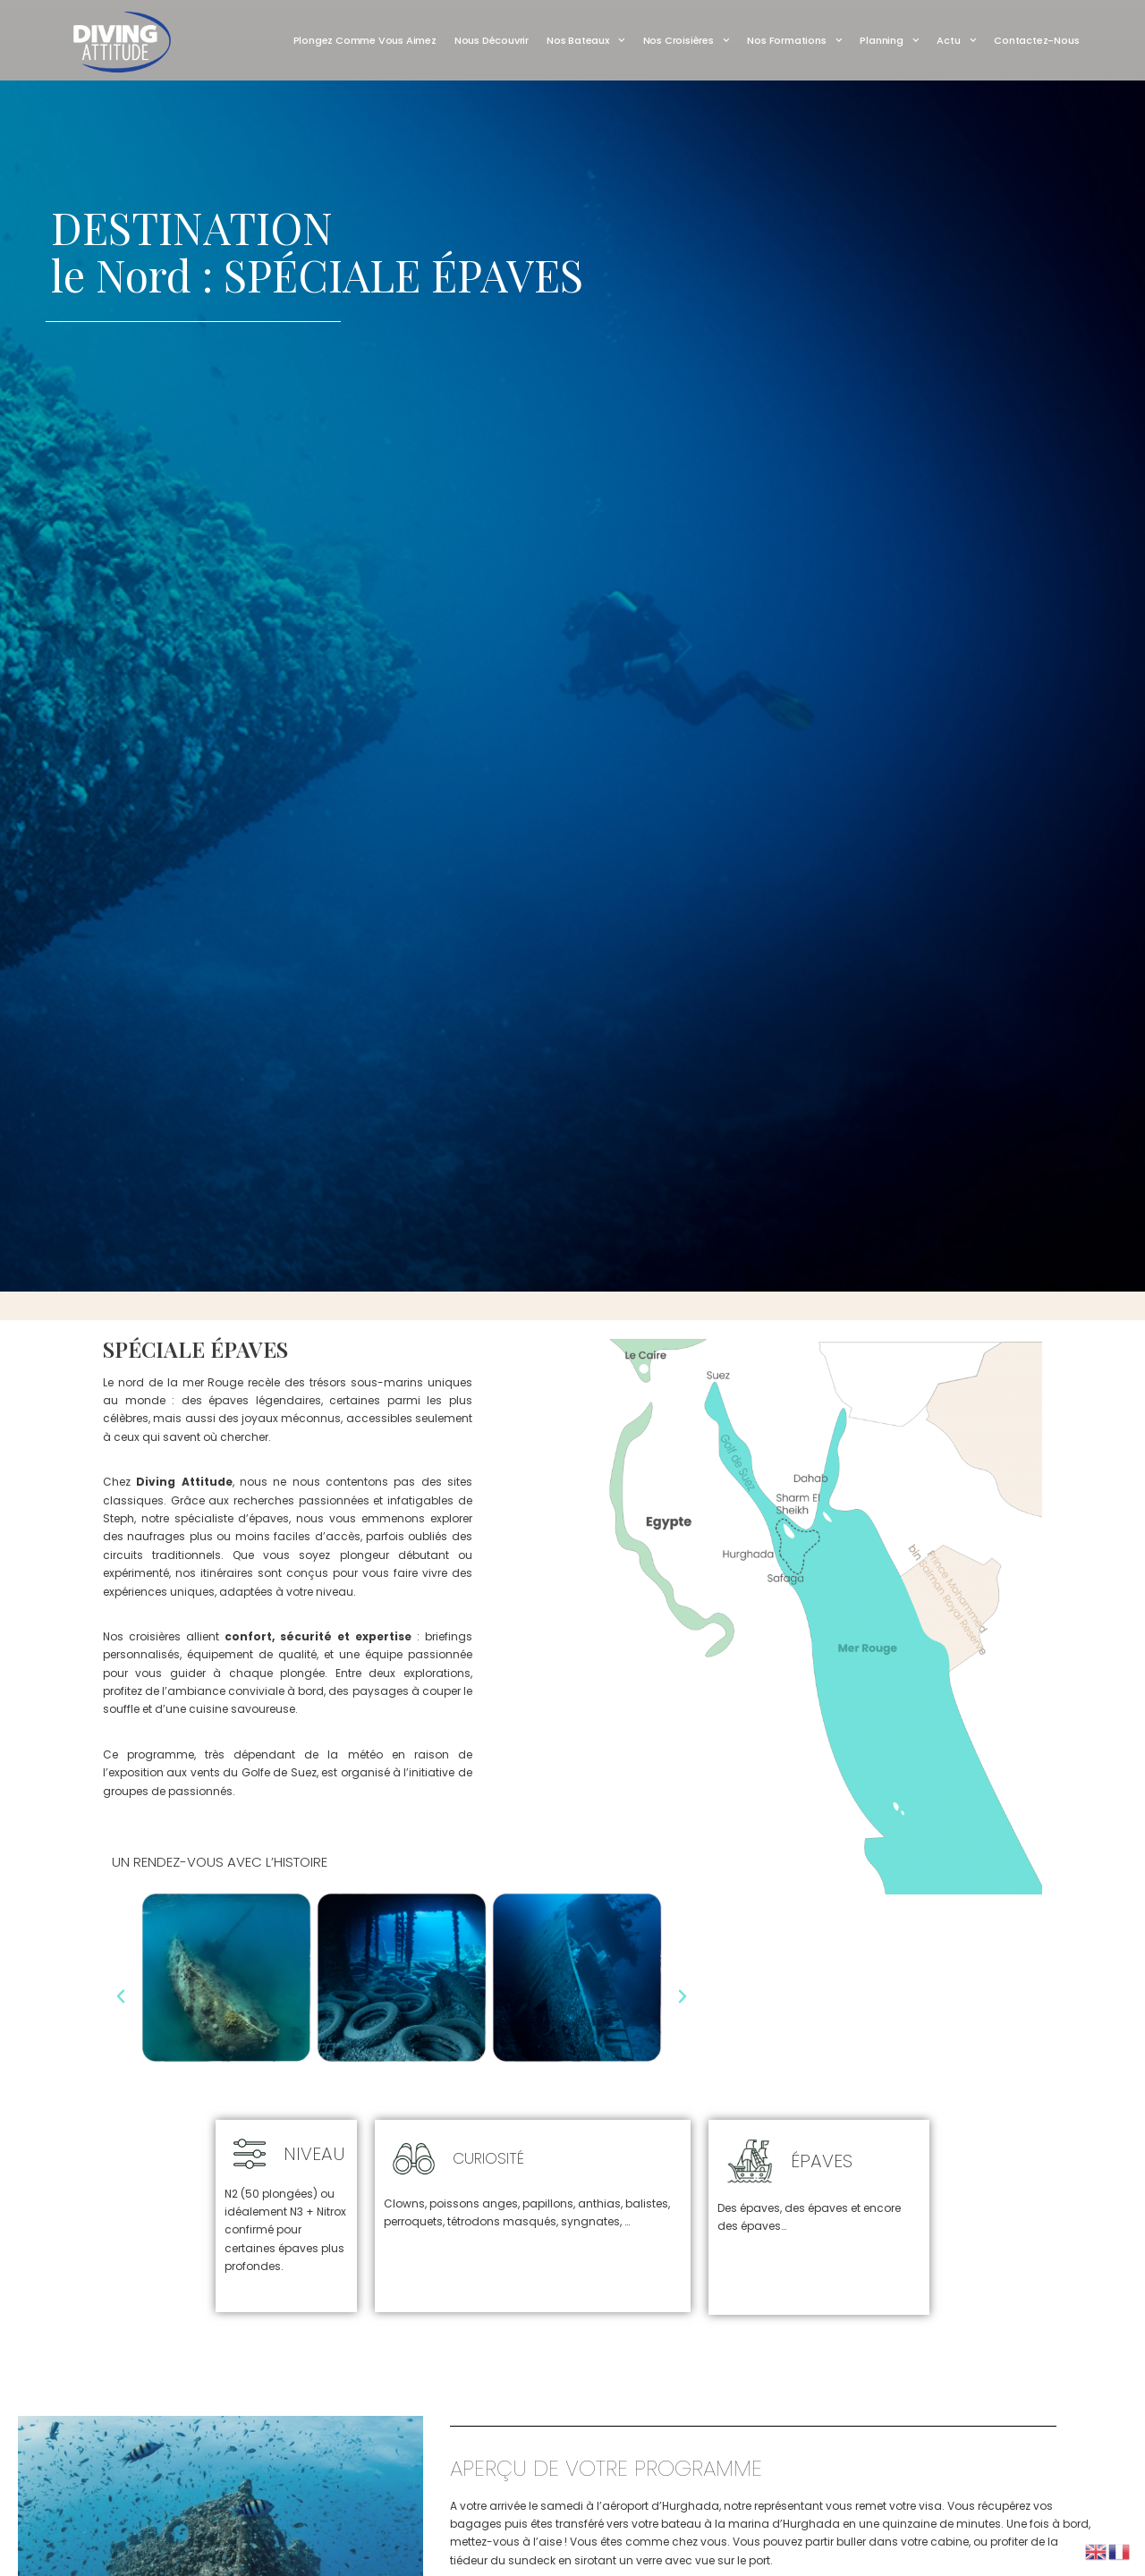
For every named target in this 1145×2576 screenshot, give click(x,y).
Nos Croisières (686, 40)
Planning (889, 40)
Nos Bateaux (586, 40)
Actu (956, 40)
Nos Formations (794, 40)
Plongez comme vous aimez (365, 40)
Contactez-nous (1036, 40)
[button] (121, 1996)
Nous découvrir (491, 40)
